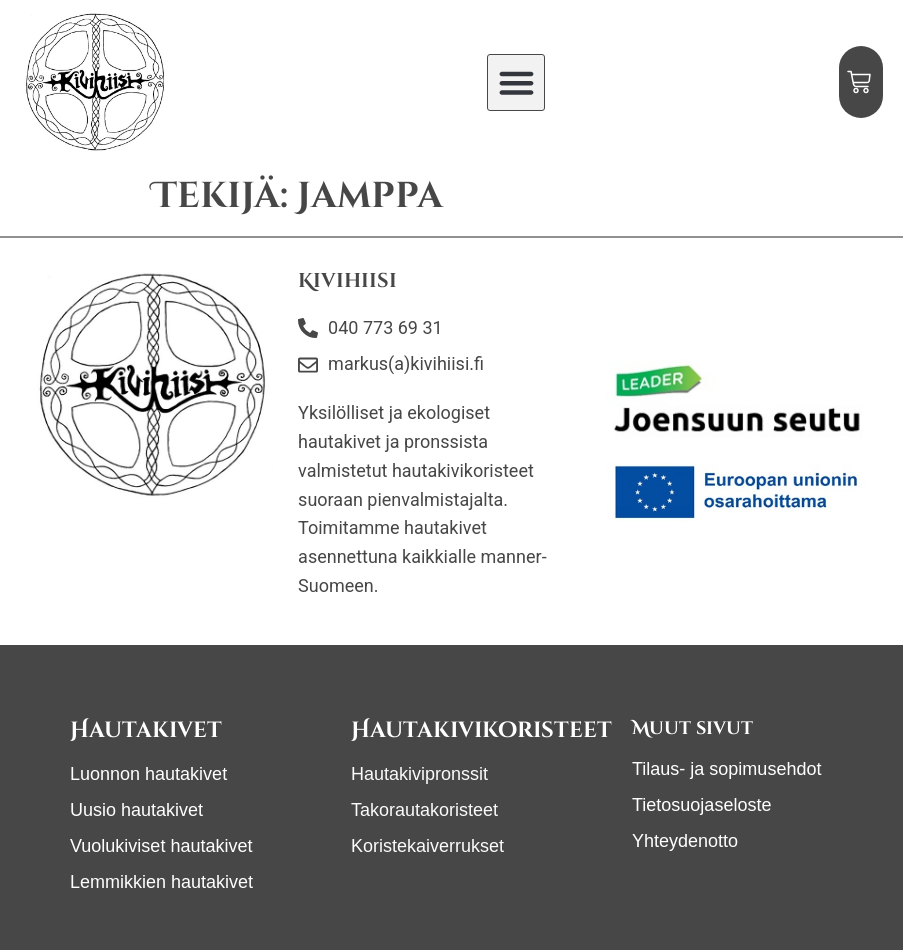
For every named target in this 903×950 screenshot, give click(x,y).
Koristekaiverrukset (427, 846)
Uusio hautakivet (136, 810)
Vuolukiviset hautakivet (161, 846)
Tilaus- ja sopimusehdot (726, 769)
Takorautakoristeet (424, 810)
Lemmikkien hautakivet (161, 882)
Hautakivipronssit (419, 774)
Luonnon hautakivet (148, 774)
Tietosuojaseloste (701, 805)
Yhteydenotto (685, 841)
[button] (516, 83)
